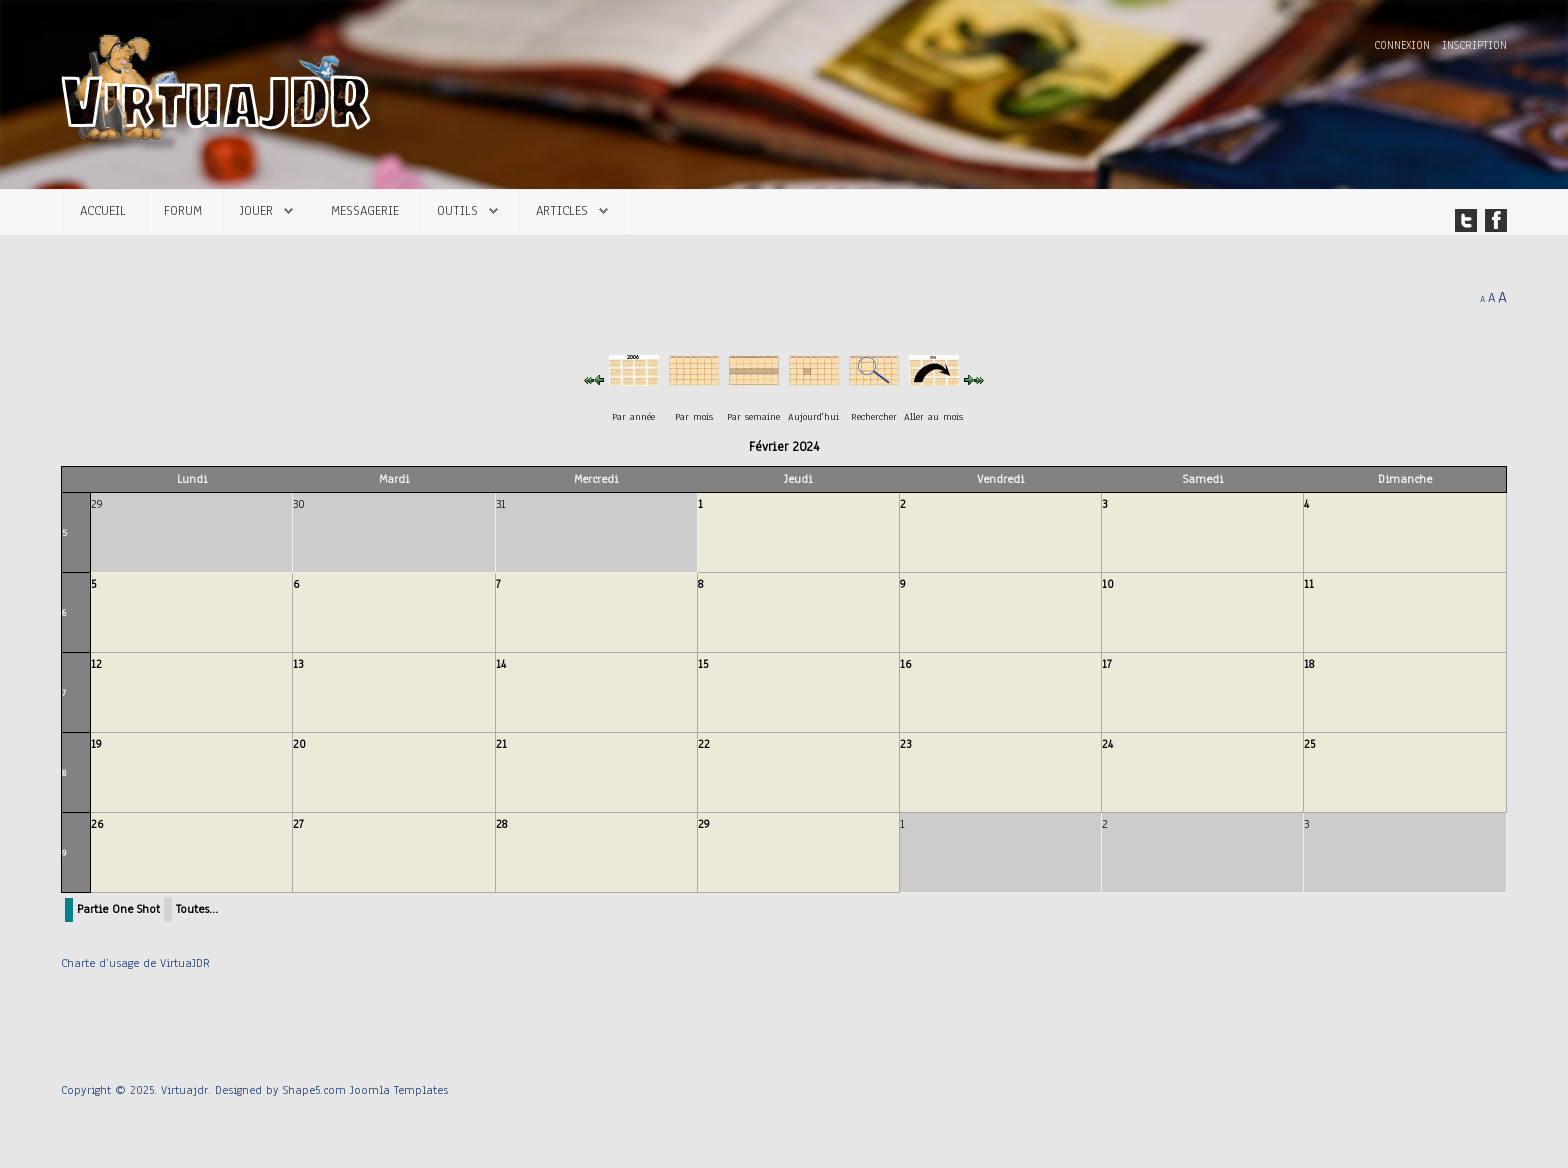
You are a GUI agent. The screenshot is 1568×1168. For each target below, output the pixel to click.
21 (501, 744)
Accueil (103, 210)
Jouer (256, 210)
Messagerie (365, 210)
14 (501, 664)
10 (1108, 584)
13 (298, 664)
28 (501, 824)
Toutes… (197, 909)
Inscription (1474, 45)
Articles (562, 210)
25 (1309, 744)
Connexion (1404, 45)
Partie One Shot (118, 909)
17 (1107, 664)
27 (298, 824)
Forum (183, 210)
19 (96, 744)
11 (1309, 584)
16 (905, 664)
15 (703, 664)
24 (1107, 744)
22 (704, 744)
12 (96, 664)
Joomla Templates (399, 1090)
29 (704, 824)
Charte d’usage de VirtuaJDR (135, 963)
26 (97, 824)
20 (299, 744)
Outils (457, 210)
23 (905, 744)
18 (1309, 664)
